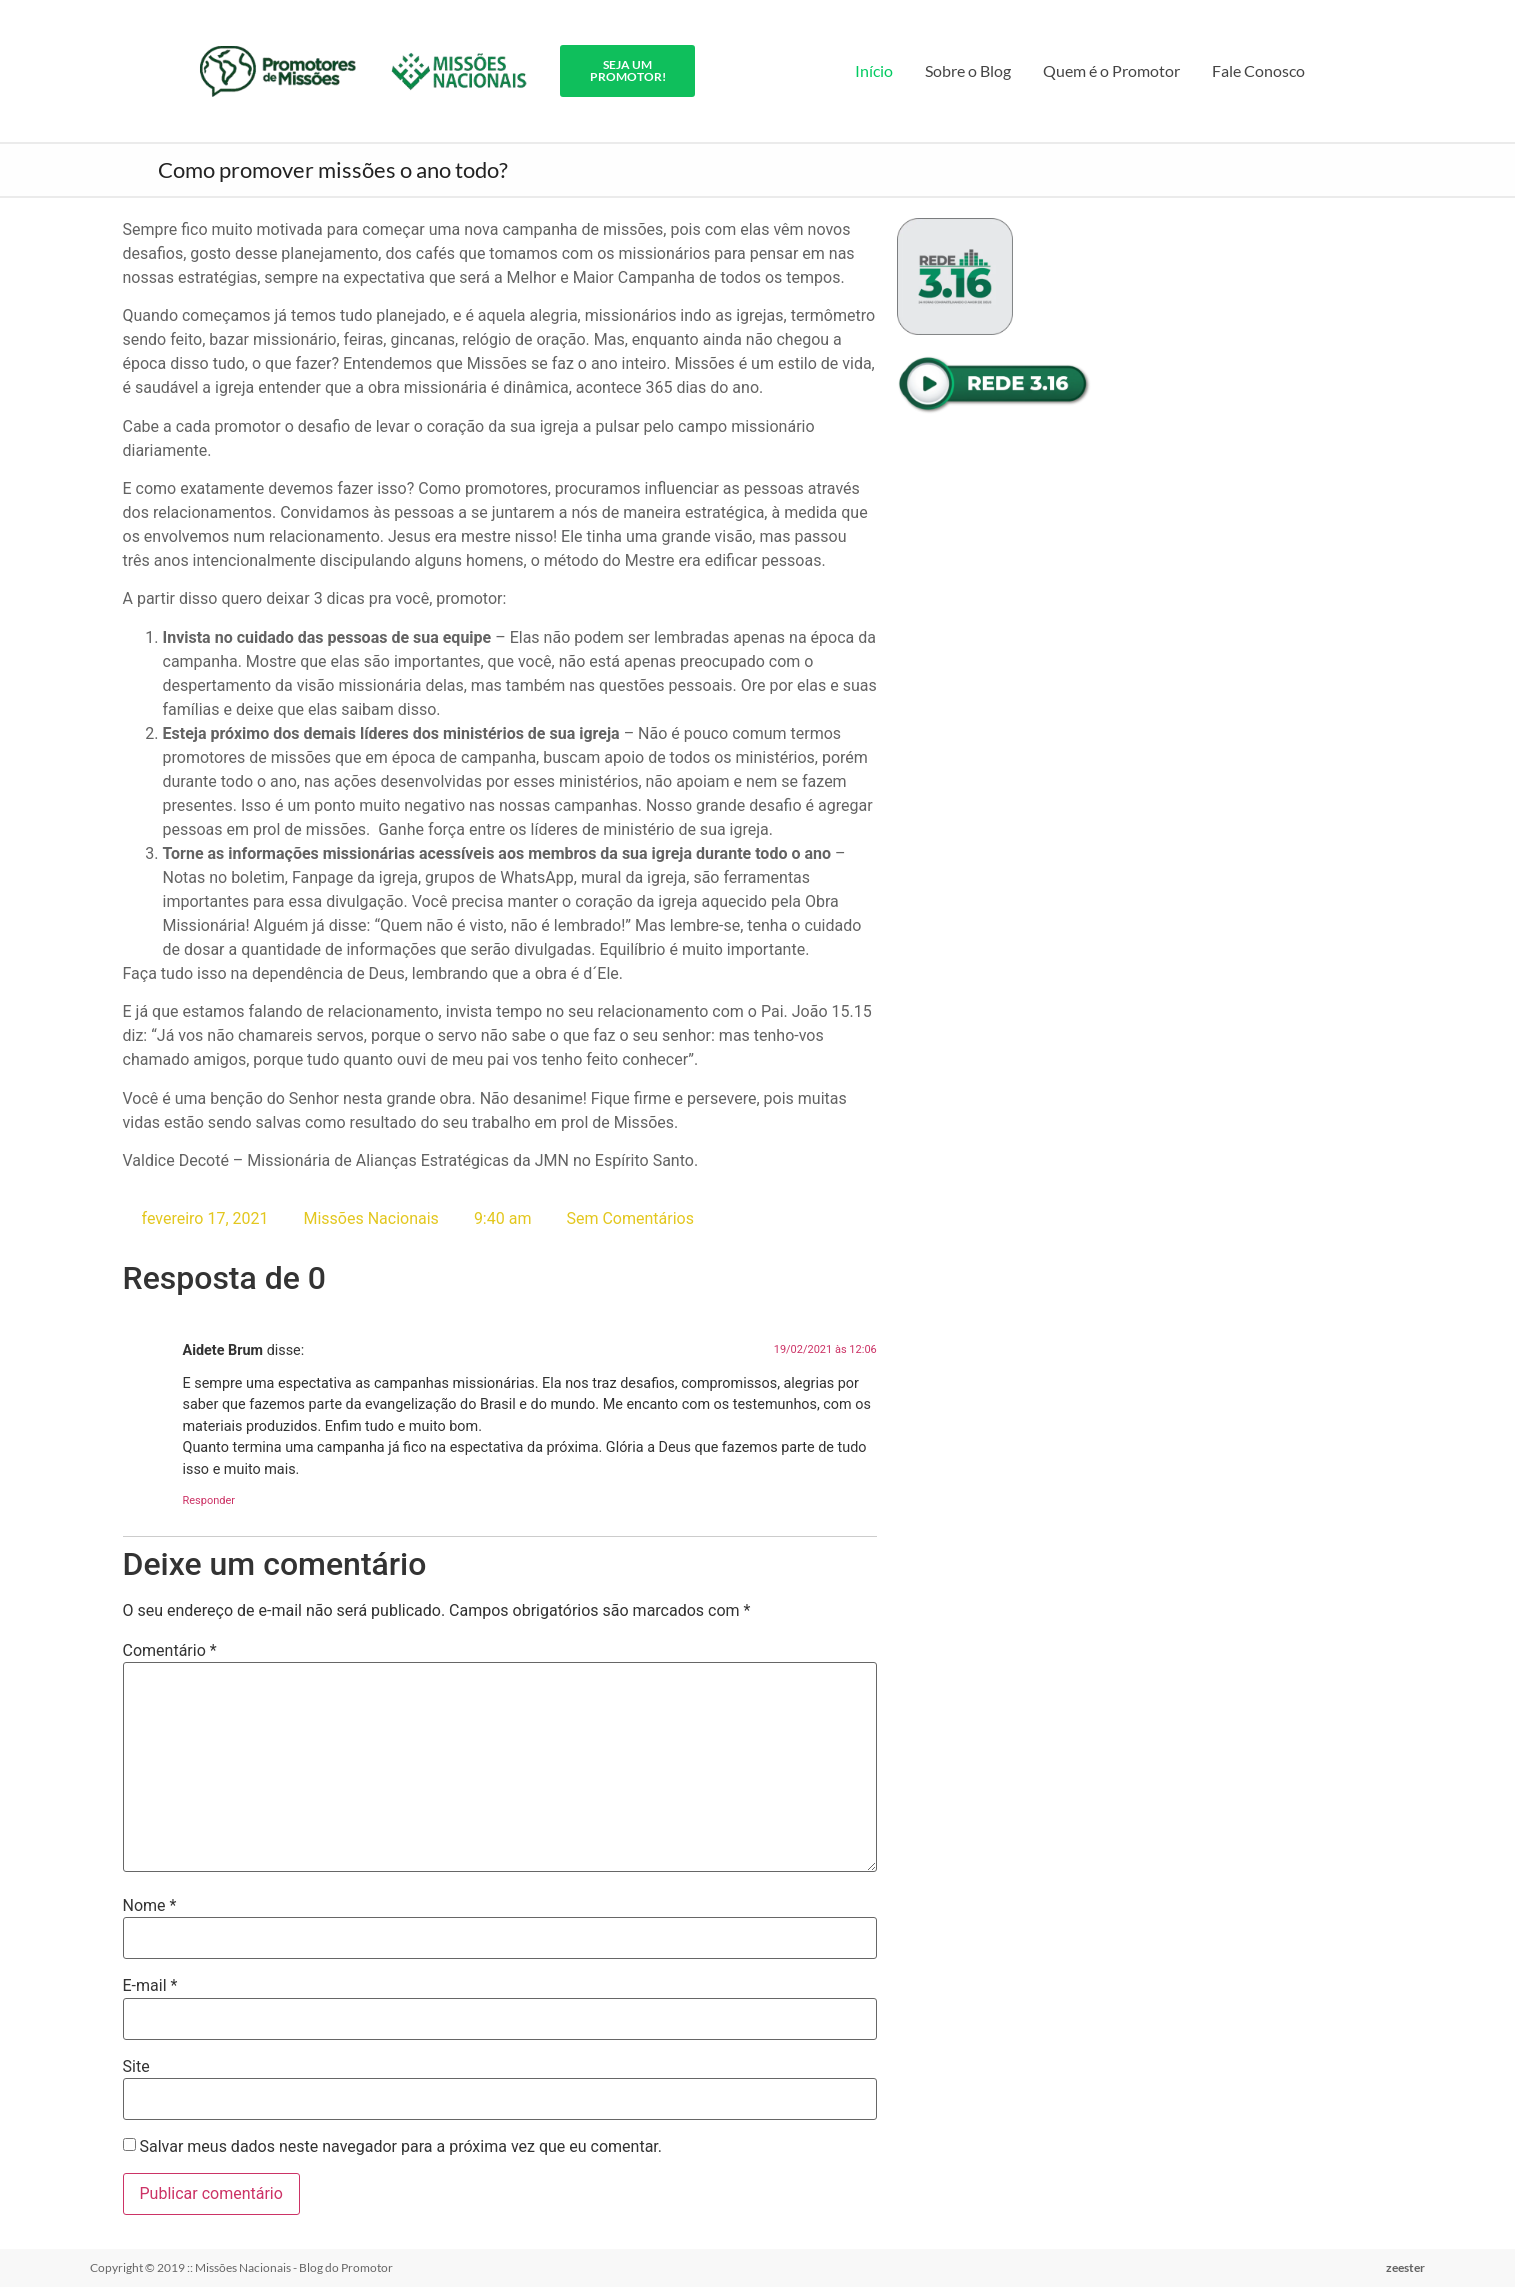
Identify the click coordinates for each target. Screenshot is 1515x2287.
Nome (150, 1906)
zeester (1405, 2267)
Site (136, 2067)
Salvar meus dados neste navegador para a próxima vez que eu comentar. (400, 2147)
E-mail (150, 1986)
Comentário (170, 1651)
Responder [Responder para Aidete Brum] (209, 1500)
